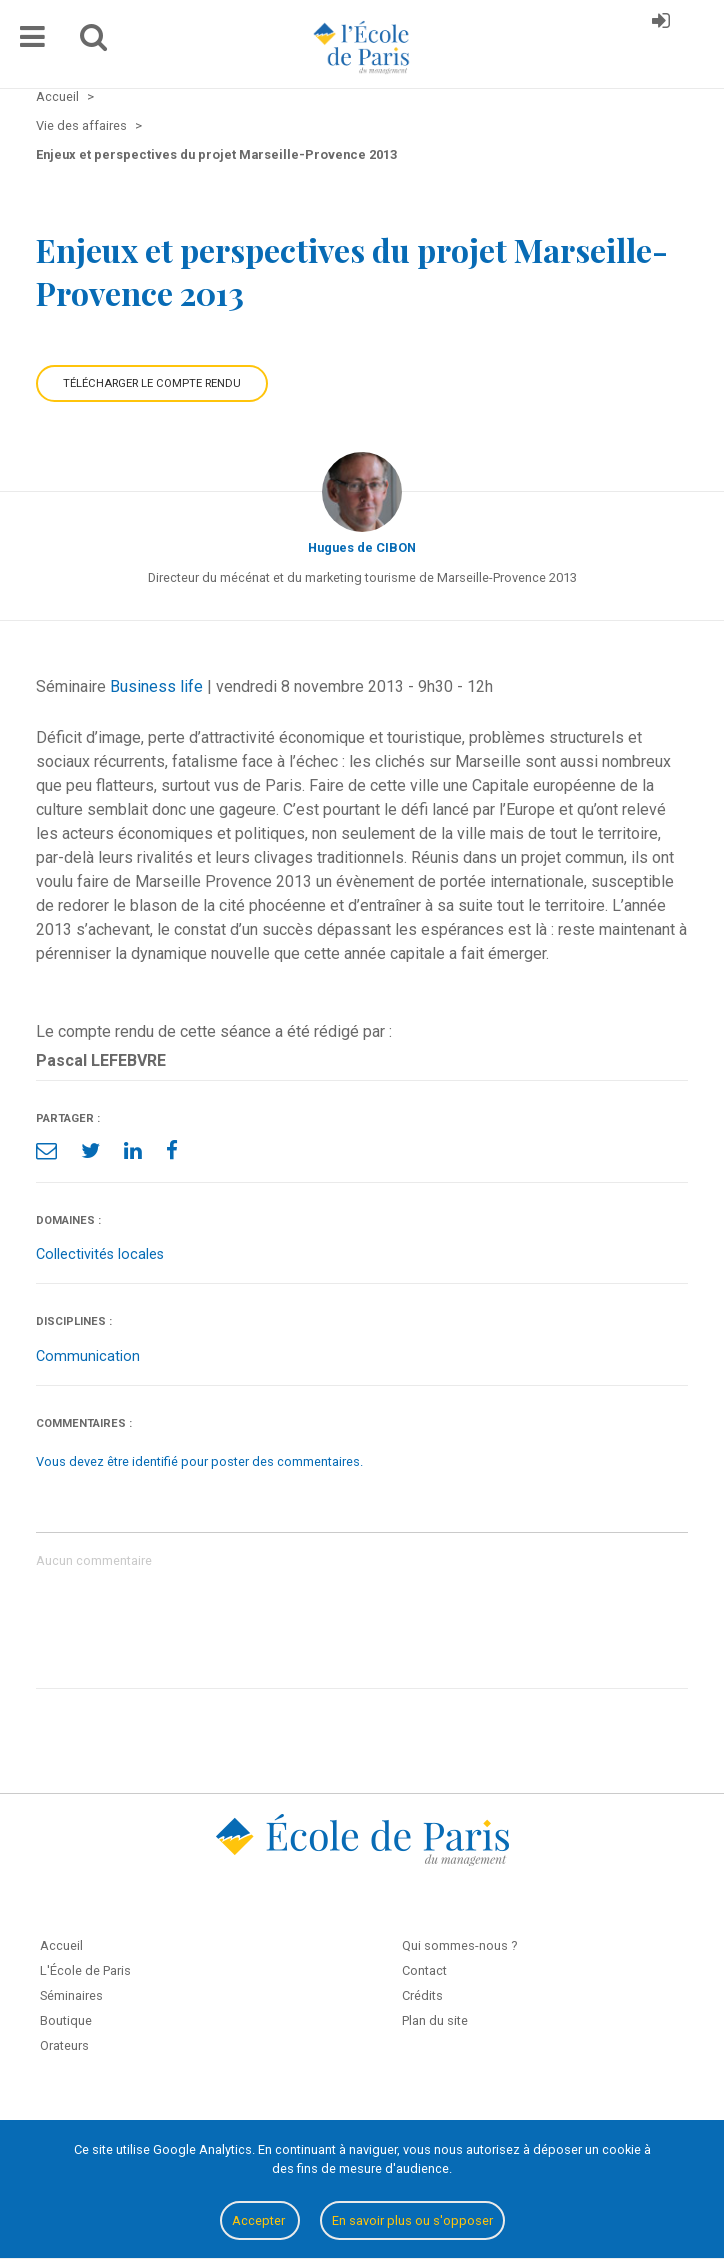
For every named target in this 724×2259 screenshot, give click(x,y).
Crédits (422, 1995)
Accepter (260, 2220)
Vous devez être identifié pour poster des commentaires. (199, 1461)
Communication (88, 1356)
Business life (156, 686)
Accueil (61, 1945)
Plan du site (435, 2020)
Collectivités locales (100, 1254)
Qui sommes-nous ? (459, 1945)
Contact (424, 1970)
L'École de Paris (85, 1970)
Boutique (66, 2020)
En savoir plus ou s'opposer (412, 2220)
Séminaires (71, 1995)
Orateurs (64, 2045)
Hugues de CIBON (362, 547)
